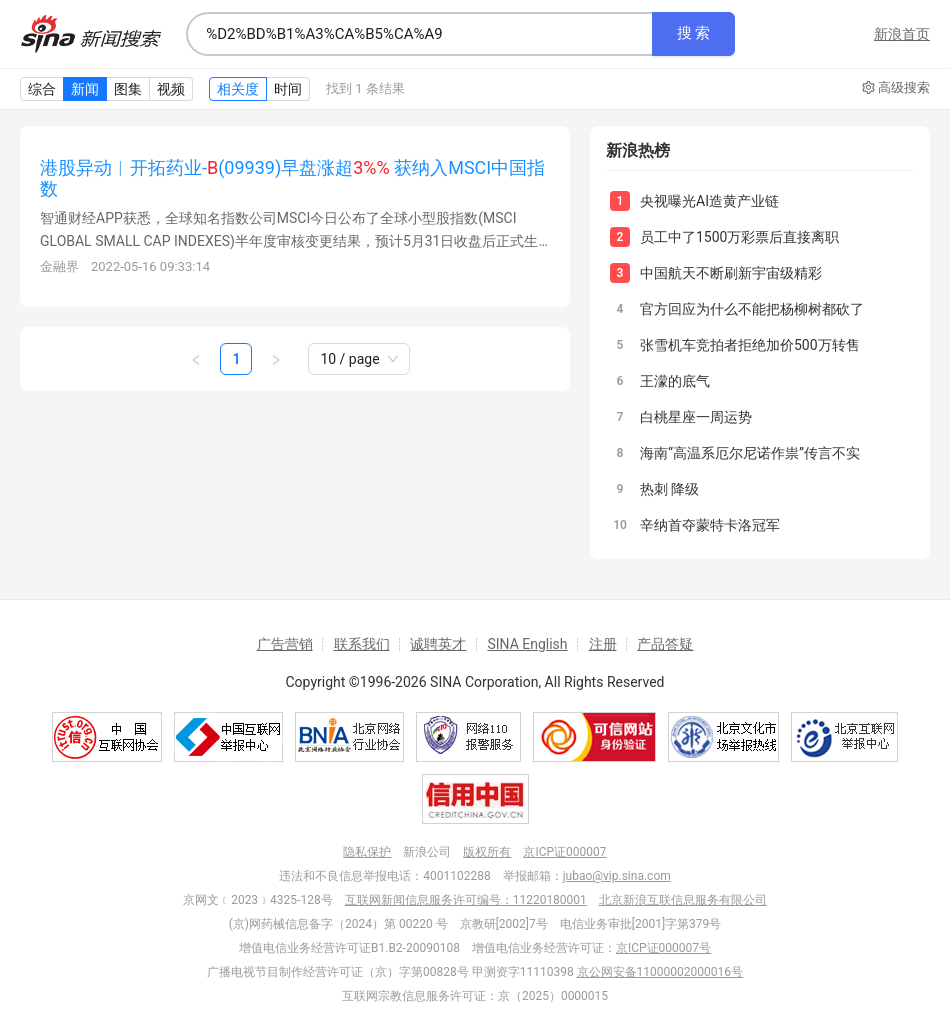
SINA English (527, 644)
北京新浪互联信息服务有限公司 (683, 900)
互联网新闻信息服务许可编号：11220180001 (466, 900)
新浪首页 (902, 34)
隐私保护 (367, 852)
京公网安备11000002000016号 (660, 972)
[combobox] (419, 34)
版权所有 (487, 852)
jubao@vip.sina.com (617, 876)
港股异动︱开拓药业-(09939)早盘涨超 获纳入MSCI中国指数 (292, 178)
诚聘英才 (438, 644)
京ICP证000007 (564, 852)
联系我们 (362, 644)
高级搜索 (896, 88)
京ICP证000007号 (663, 948)
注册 (603, 644)
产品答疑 (665, 644)
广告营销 (285, 644)
